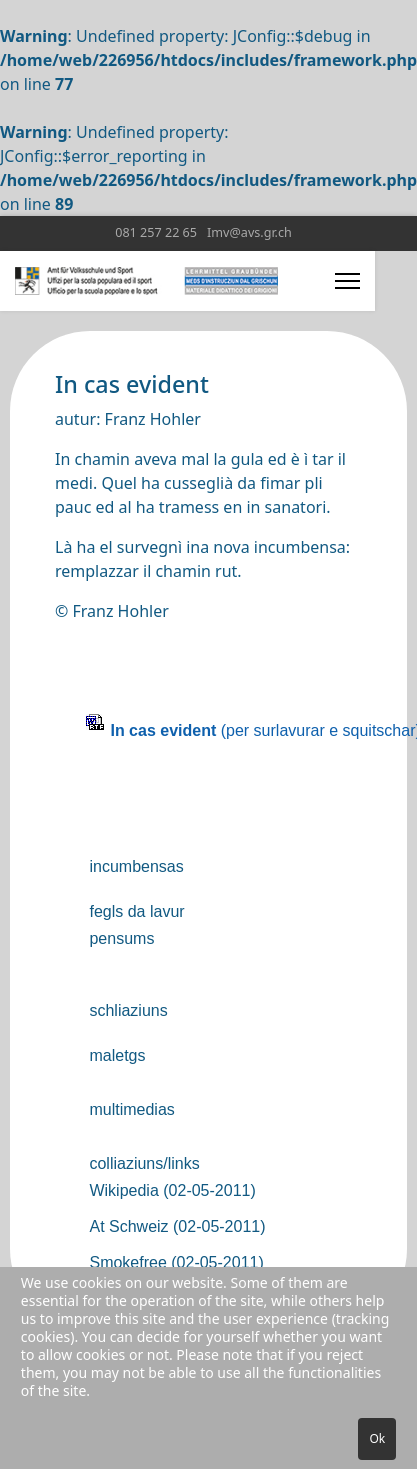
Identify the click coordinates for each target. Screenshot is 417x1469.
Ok (377, 1438)
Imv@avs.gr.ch (249, 232)
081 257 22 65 (156, 232)
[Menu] (347, 281)
